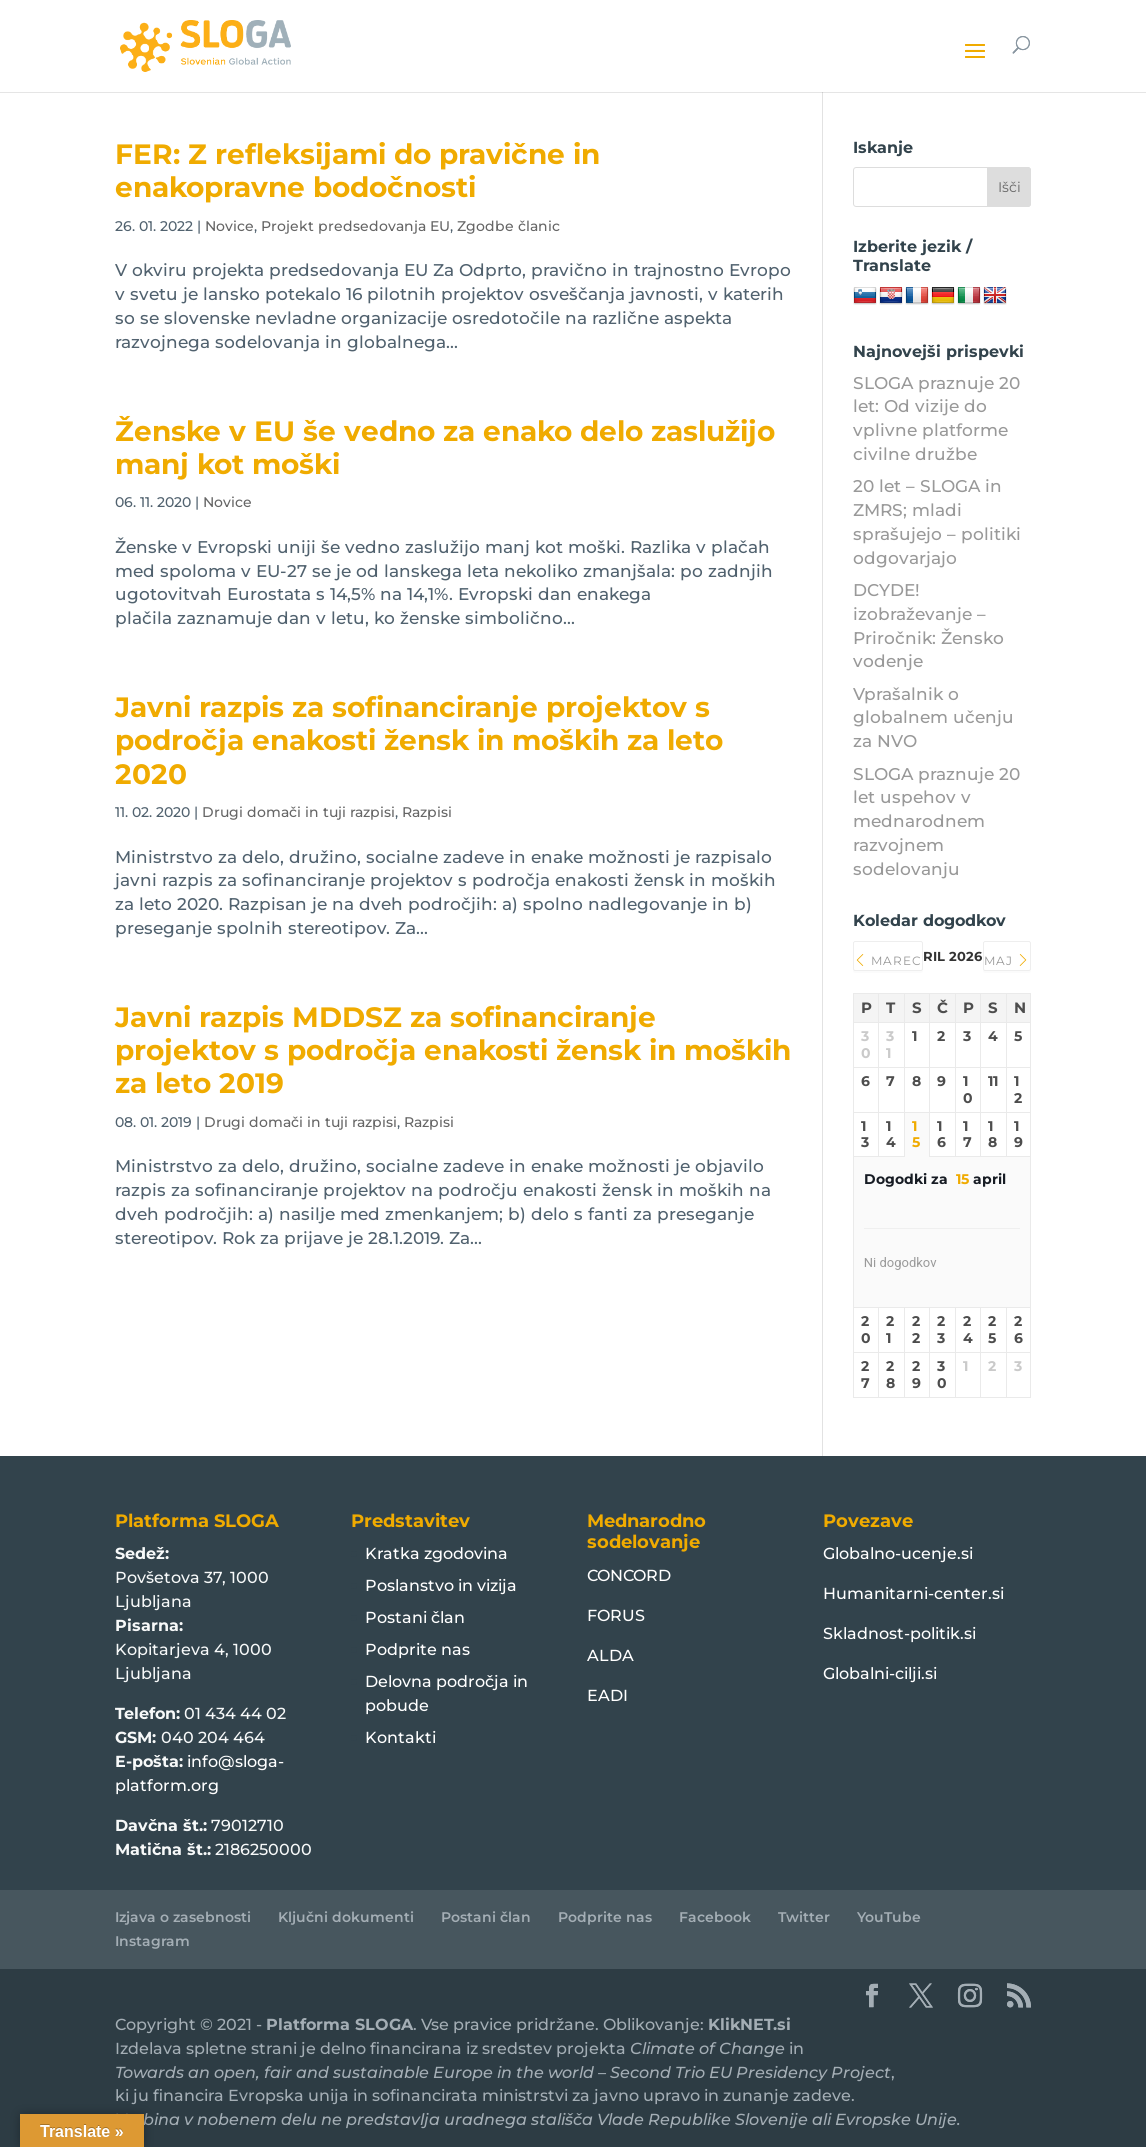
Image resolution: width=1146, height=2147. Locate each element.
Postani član (415, 1617)
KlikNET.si (749, 2024)
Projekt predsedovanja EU (355, 226)
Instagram (152, 1941)
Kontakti (400, 1737)
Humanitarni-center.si (913, 1593)
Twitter (804, 1917)
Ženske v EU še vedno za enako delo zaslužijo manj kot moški (445, 447)
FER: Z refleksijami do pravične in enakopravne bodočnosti (357, 170)
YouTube (889, 1917)
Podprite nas (417, 1649)
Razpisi (427, 812)
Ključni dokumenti (346, 1917)
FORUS (616, 1615)
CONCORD (629, 1575)
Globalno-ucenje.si (898, 1553)
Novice (229, 226)
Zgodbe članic (508, 226)
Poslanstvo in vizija (441, 1585)
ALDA (610, 1655)
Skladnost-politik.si (899, 1633)
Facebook (715, 1917)
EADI (607, 1695)
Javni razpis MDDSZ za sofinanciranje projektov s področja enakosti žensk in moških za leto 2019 (453, 1050)
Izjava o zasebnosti (183, 1917)
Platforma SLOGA (339, 2024)
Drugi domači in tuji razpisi (298, 812)
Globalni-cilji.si (880, 1673)
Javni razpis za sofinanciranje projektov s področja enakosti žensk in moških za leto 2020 (419, 740)
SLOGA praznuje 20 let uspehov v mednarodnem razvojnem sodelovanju (936, 821)
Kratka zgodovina (436, 1553)
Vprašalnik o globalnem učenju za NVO (933, 718)
